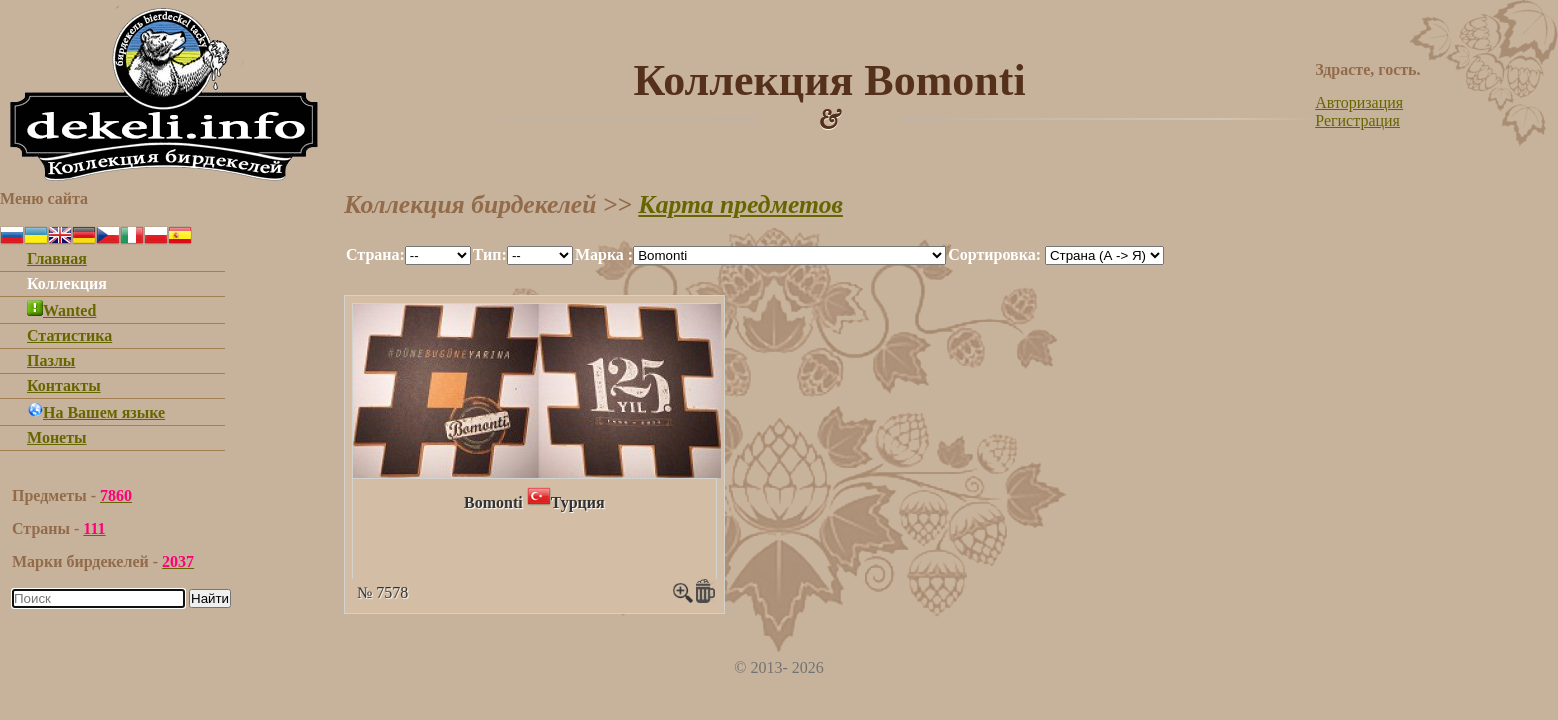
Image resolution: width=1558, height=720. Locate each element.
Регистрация (1357, 120)
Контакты (64, 385)
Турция (578, 502)
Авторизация (1359, 102)
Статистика (69, 335)
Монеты (57, 437)
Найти (210, 598)
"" (438, 255)
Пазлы (51, 360)
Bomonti (493, 502)
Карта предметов (740, 204)
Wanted (61, 310)
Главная (57, 258)
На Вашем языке (96, 412)
